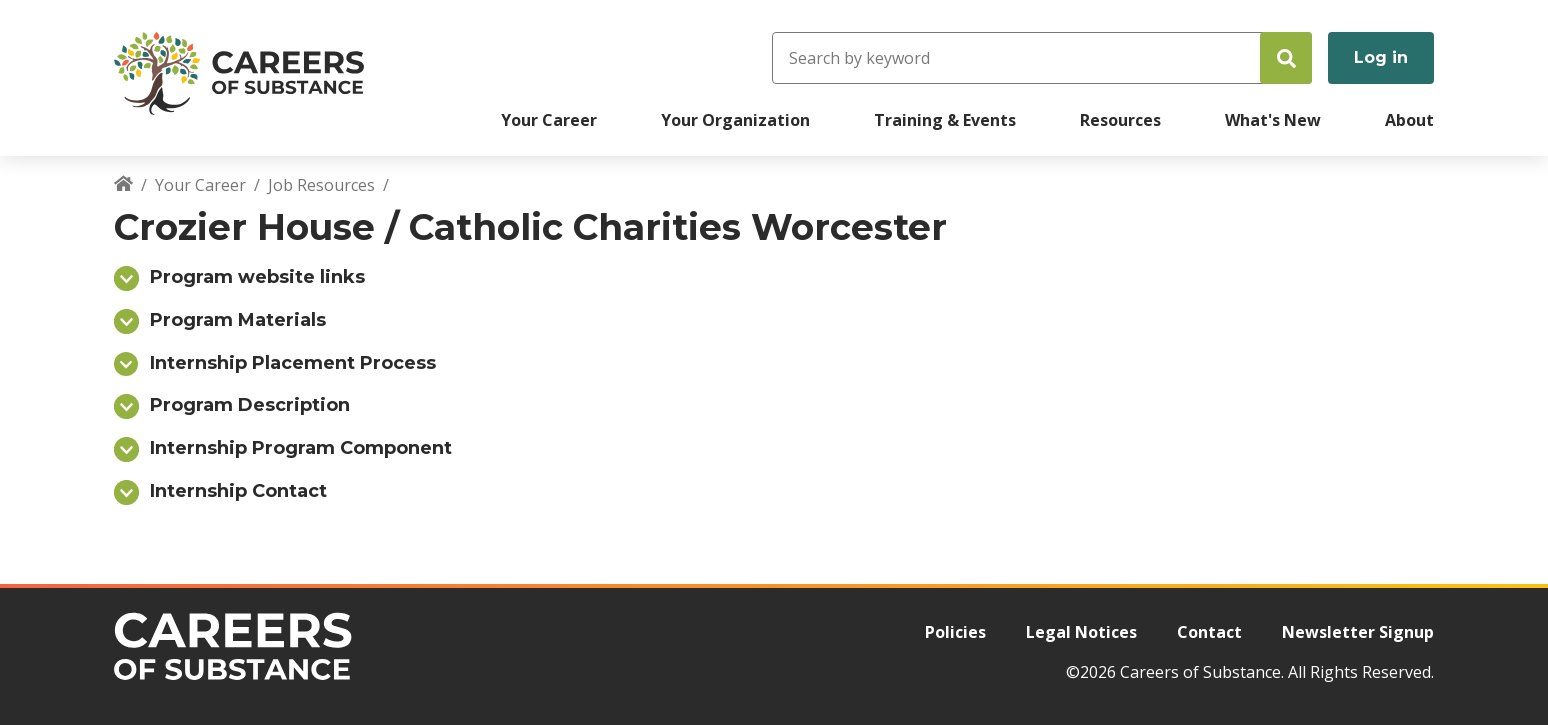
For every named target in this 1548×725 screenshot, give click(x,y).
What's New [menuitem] (1273, 120)
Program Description (250, 405)
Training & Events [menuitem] (945, 120)
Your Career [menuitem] (549, 120)
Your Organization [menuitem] (735, 120)
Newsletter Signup (1358, 632)
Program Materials (238, 320)
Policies (955, 632)
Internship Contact (238, 491)
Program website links (257, 277)
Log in (1381, 57)
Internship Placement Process (293, 363)
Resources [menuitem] (1120, 120)
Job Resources (321, 185)
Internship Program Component (301, 448)
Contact (1209, 632)
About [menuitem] (1409, 120)
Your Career (200, 185)
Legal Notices (1081, 632)
